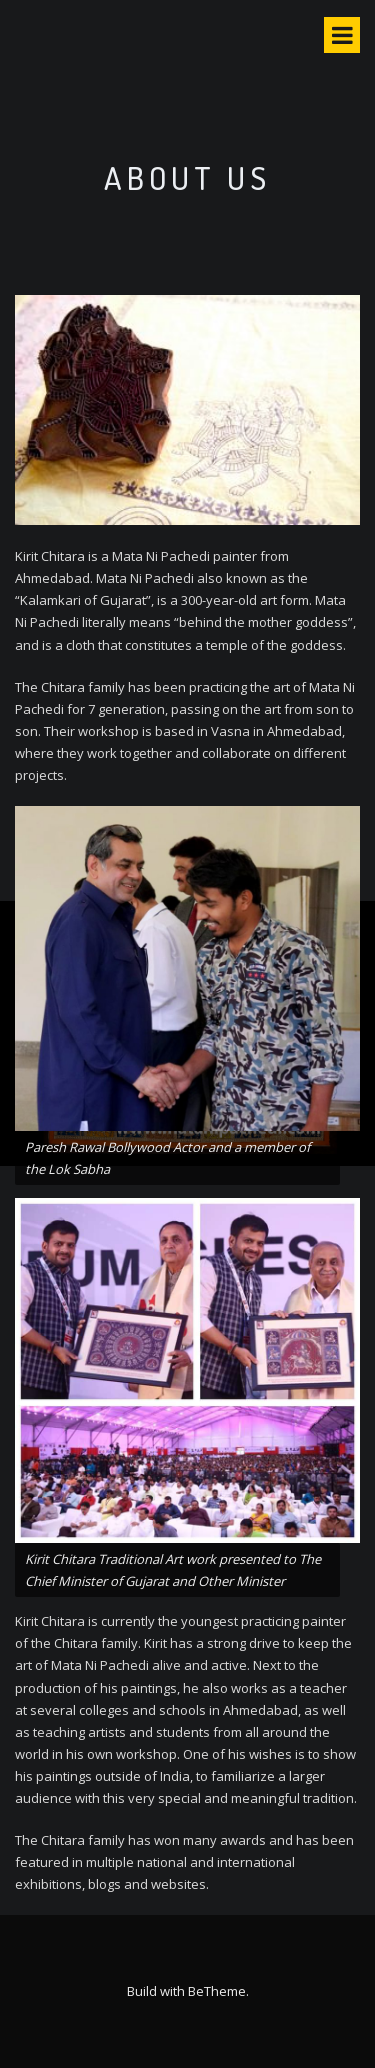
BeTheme (217, 1991)
